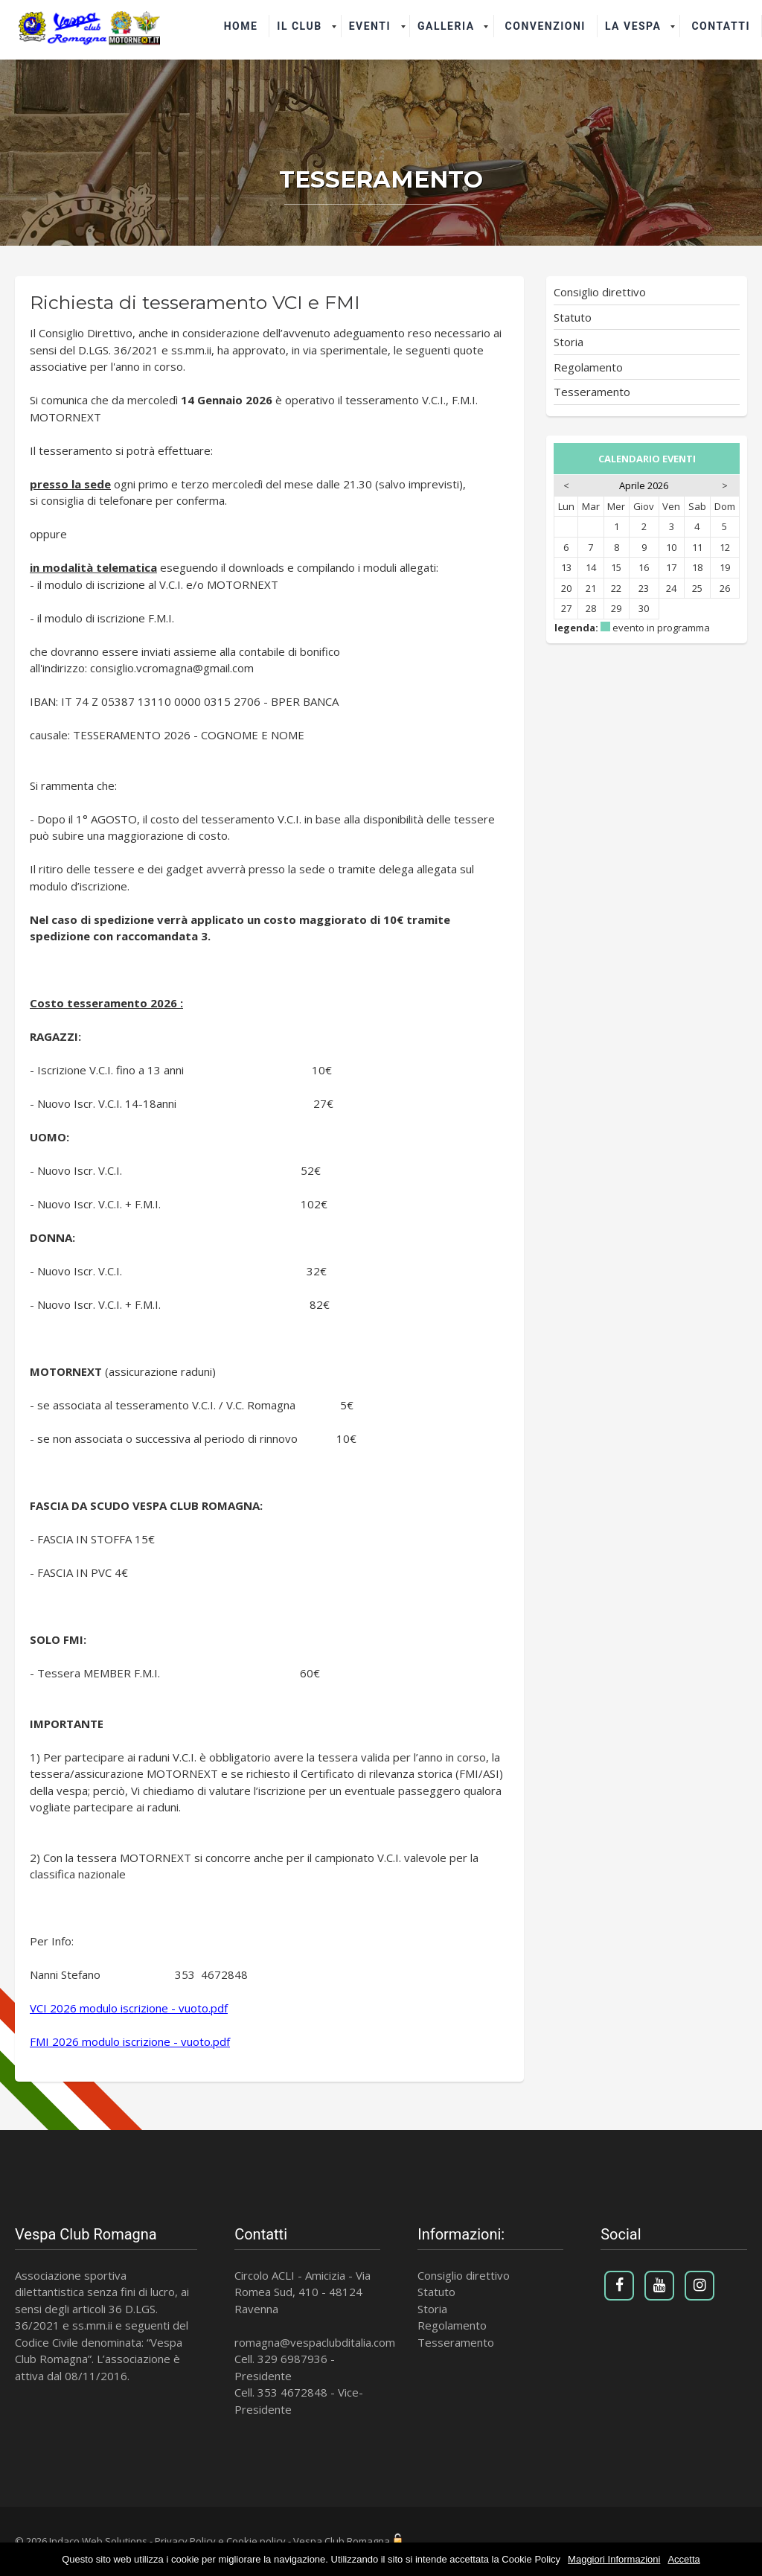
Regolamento (588, 367)
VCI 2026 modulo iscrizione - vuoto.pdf (129, 2007)
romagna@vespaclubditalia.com (314, 2342)
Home (241, 26)
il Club (299, 26)
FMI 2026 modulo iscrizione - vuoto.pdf (130, 2041)
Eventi (370, 26)
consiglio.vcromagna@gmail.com (172, 667)
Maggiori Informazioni (614, 2559)
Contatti (720, 26)
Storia (568, 341)
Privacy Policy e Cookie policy (220, 2541)
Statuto (573, 317)
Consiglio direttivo (600, 291)
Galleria (446, 26)
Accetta (683, 2559)
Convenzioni (545, 26)
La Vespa (633, 26)
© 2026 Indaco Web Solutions (81, 2541)
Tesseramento (592, 391)
